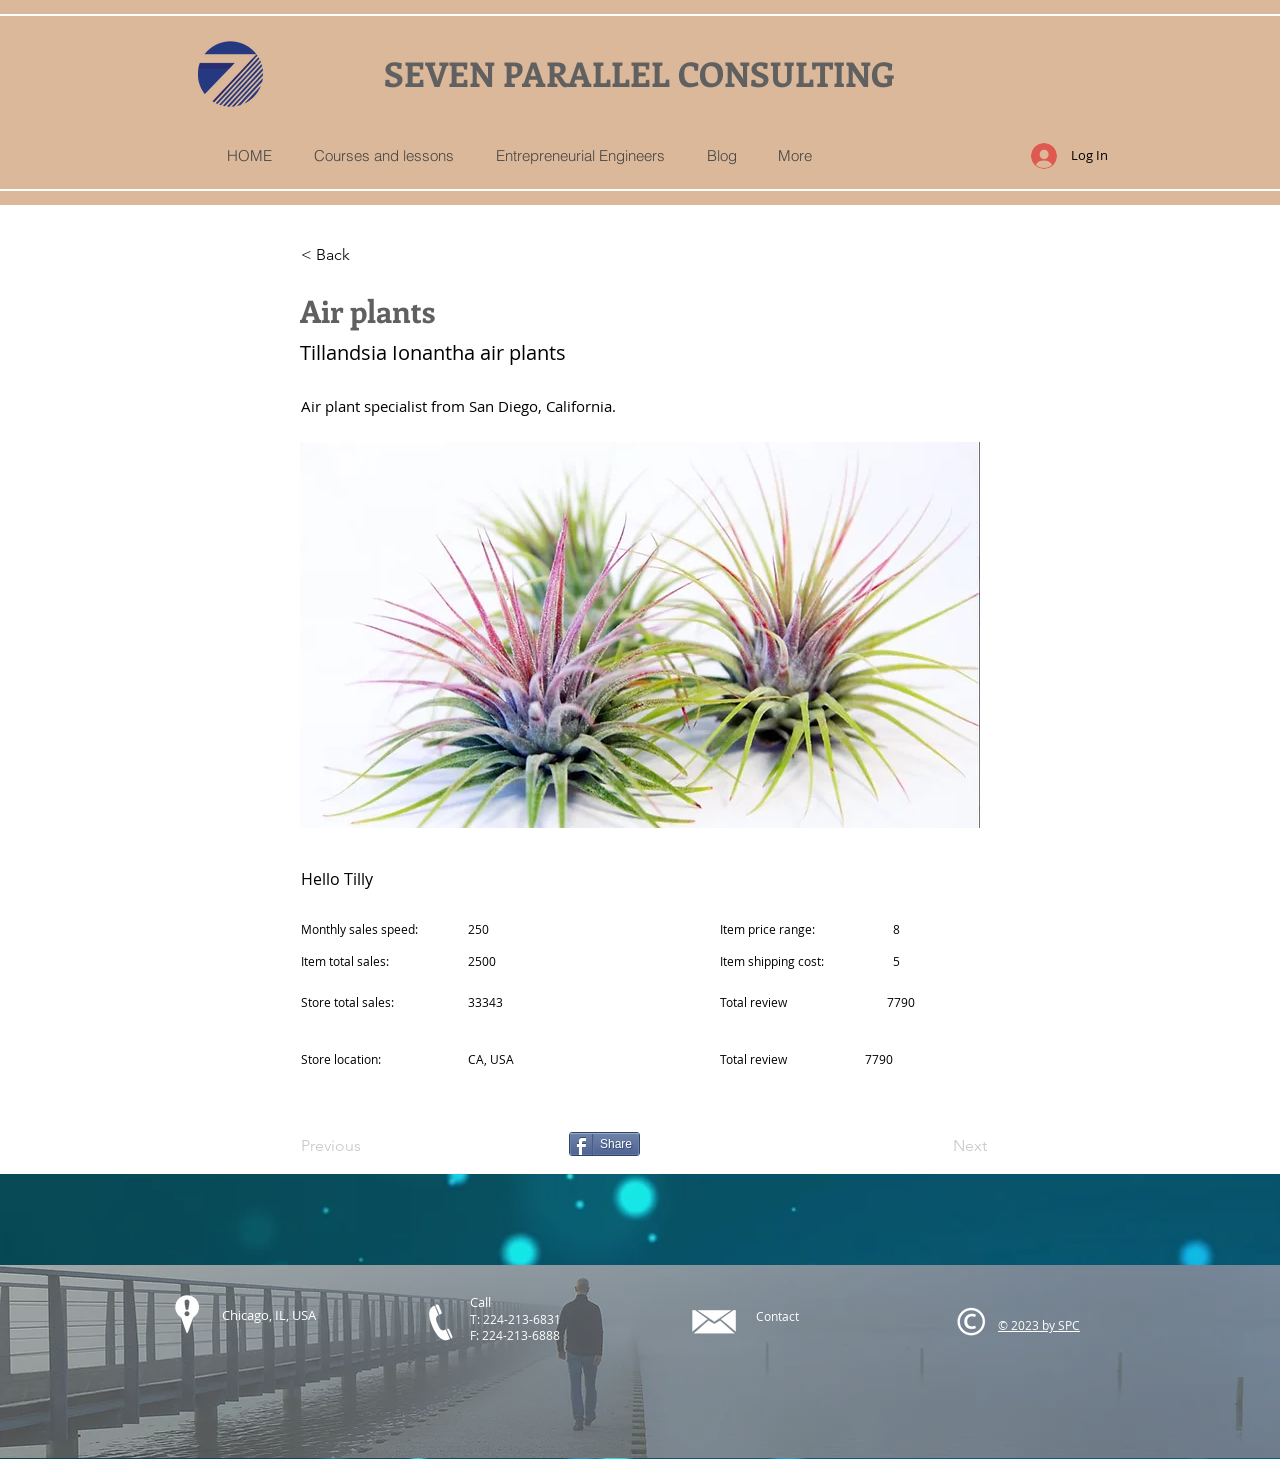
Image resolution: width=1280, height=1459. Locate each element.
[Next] (937, 1146)
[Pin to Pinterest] (503, 1144)
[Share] (604, 1144)
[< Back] (367, 255)
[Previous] (367, 1146)
